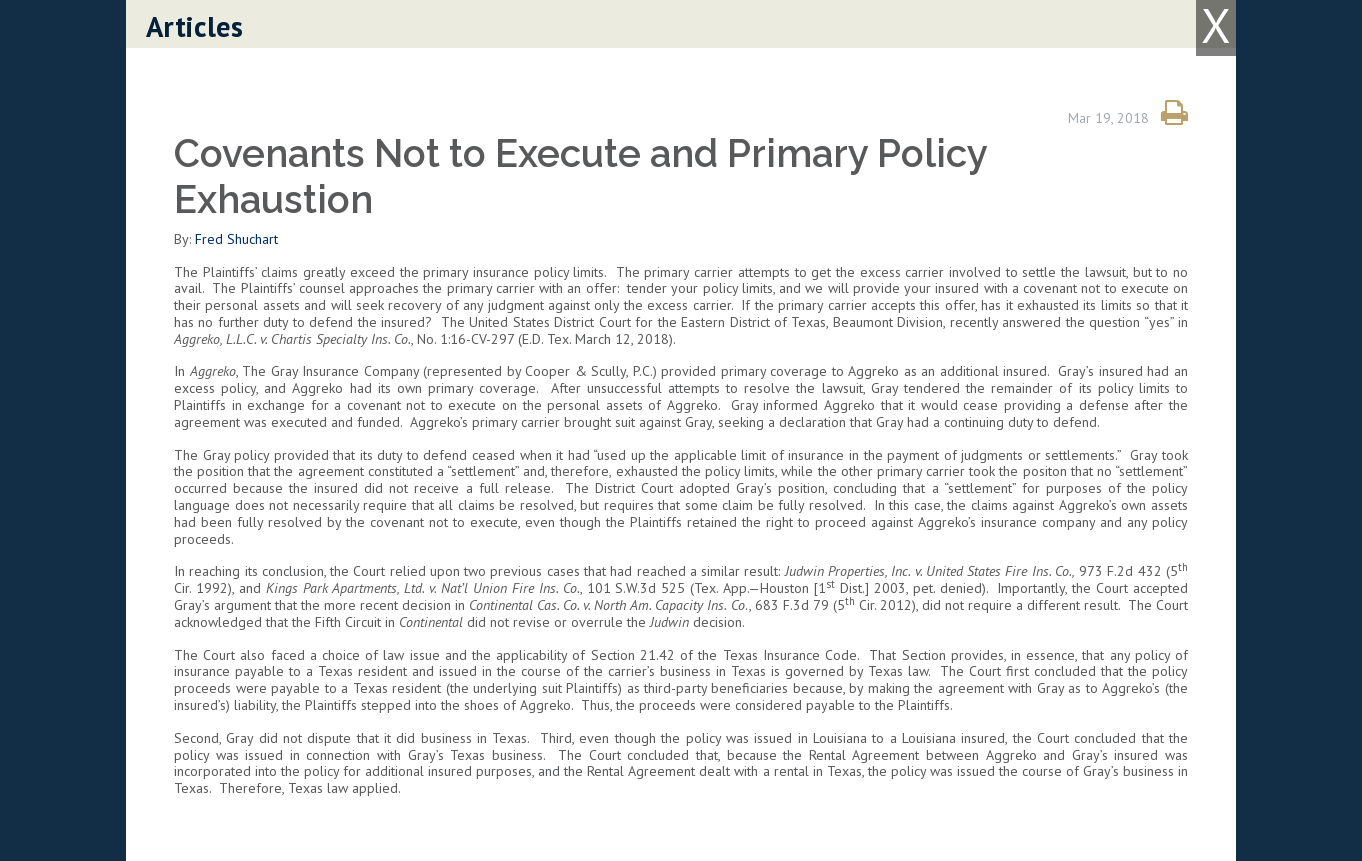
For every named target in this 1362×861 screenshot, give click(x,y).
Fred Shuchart (236, 239)
